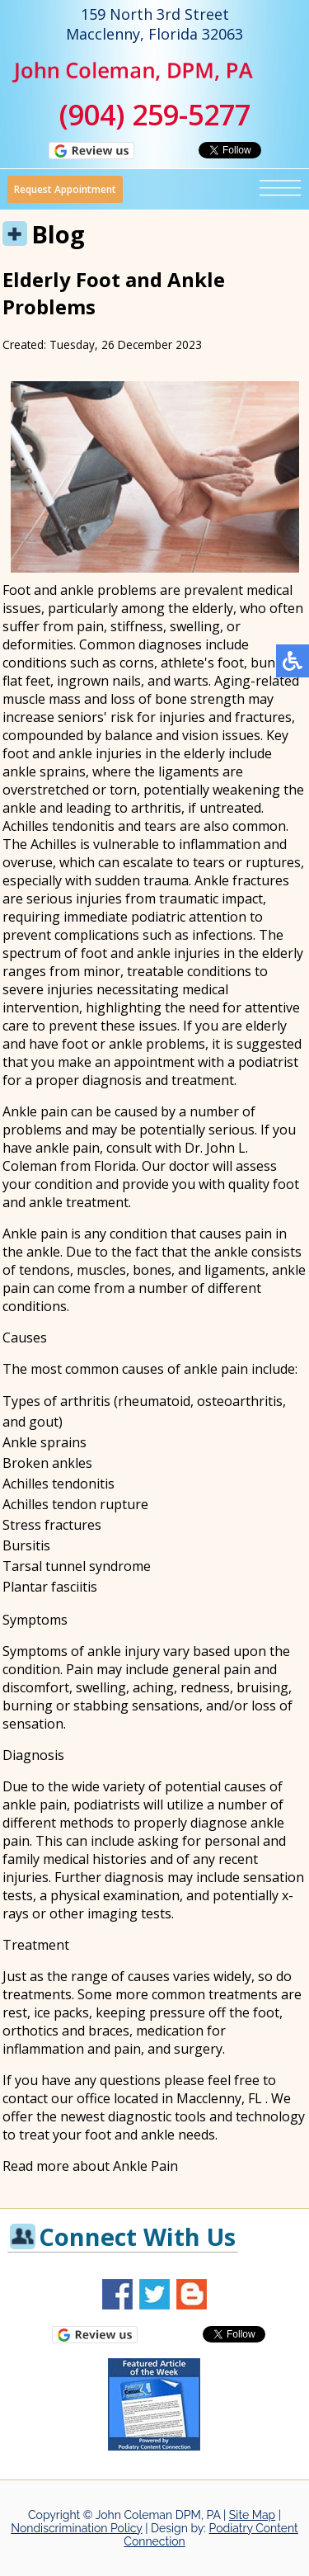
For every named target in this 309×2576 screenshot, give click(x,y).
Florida (115, 1166)
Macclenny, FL (219, 2098)
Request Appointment (65, 189)
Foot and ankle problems (79, 590)
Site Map (252, 2515)
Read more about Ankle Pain (90, 2166)
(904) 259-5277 (154, 115)
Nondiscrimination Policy (76, 2528)
